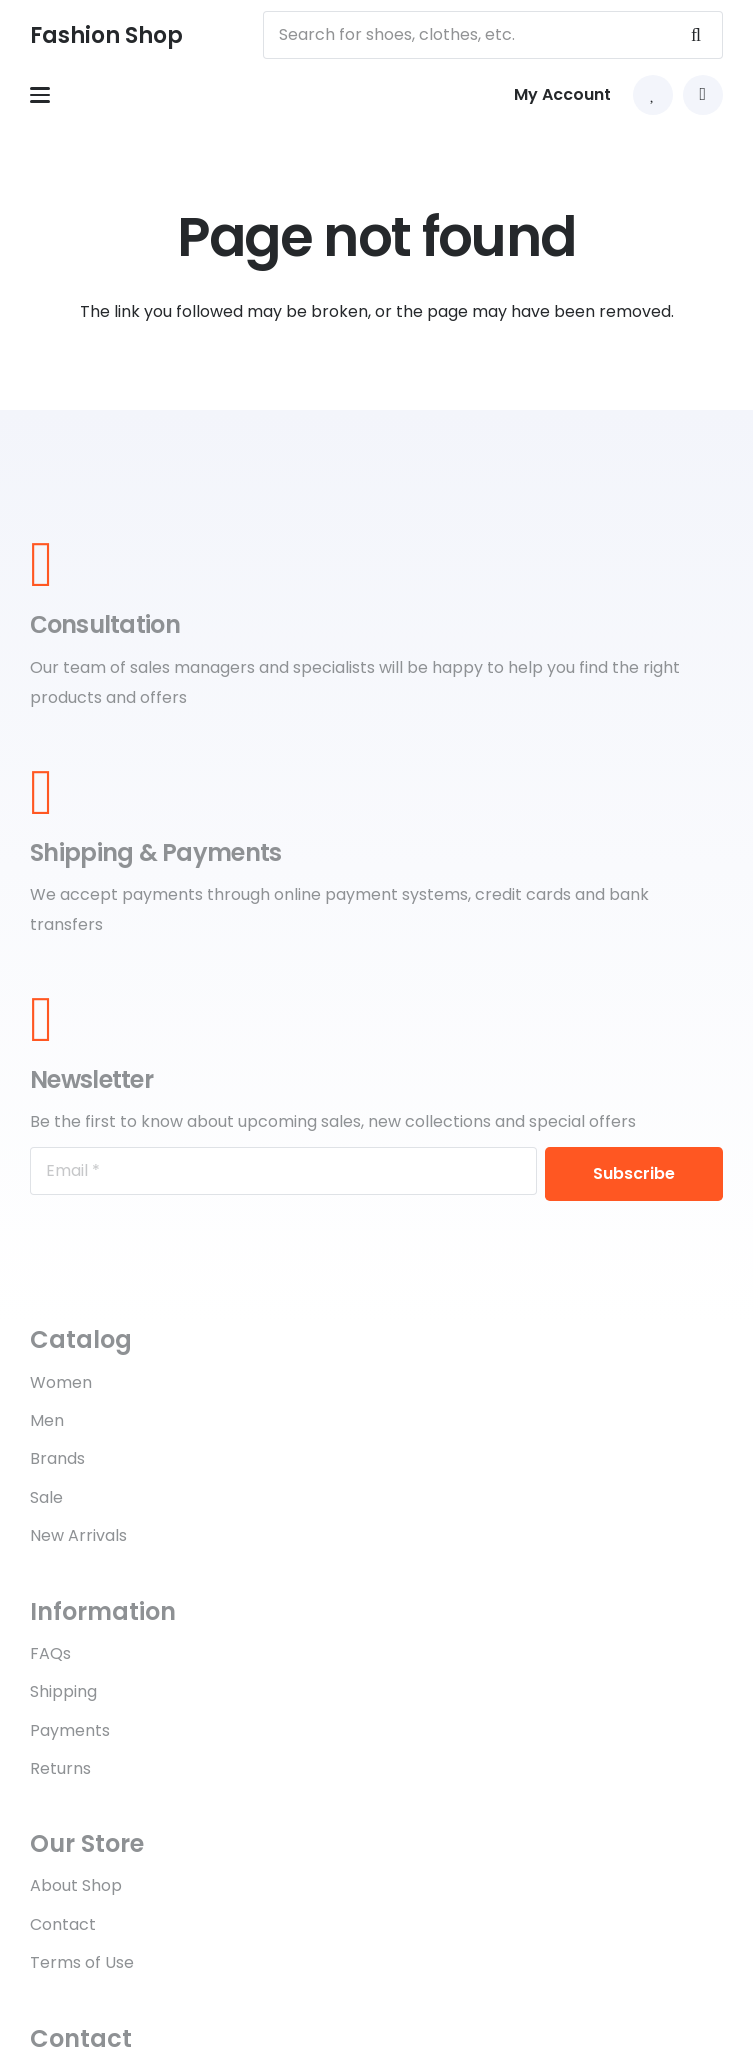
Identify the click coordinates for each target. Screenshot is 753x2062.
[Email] (283, 1171)
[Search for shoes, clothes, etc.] (493, 35)
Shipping (63, 1691)
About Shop (76, 1885)
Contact (63, 1924)
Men (47, 1420)
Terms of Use (82, 1962)
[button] (40, 95)
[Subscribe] (634, 1174)
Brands (57, 1458)
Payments (70, 1730)
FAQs (50, 1653)
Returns (60, 1768)
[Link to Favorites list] (653, 95)
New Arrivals (78, 1535)
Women (61, 1382)
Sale (46, 1497)
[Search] (696, 35)
